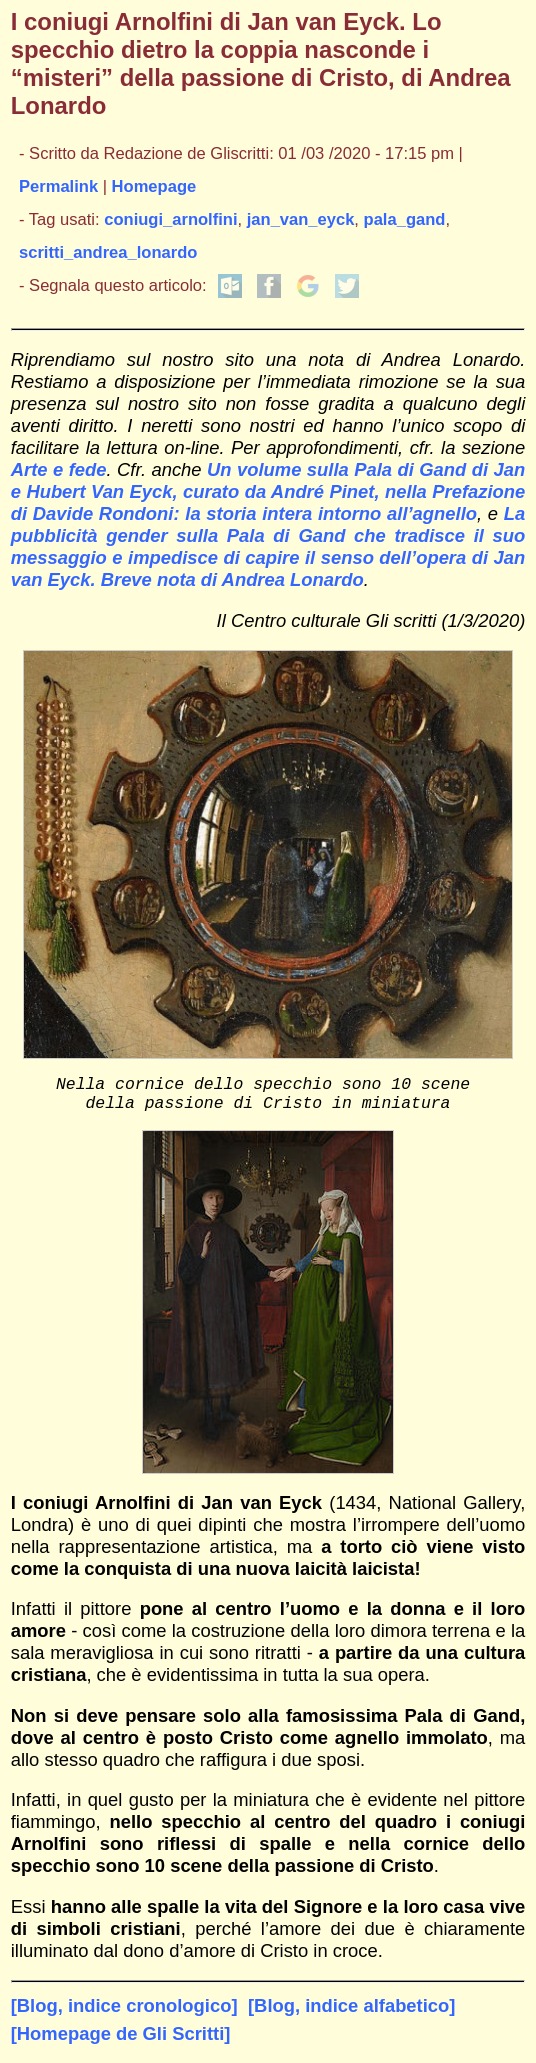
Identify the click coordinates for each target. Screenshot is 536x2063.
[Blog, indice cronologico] (124, 2013)
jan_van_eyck (301, 219)
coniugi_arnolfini (170, 219)
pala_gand (405, 219)
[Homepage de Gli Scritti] (121, 2041)
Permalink (58, 186)
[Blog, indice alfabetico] (351, 2013)
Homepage (154, 186)
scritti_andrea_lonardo (108, 252)
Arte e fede (59, 469)
